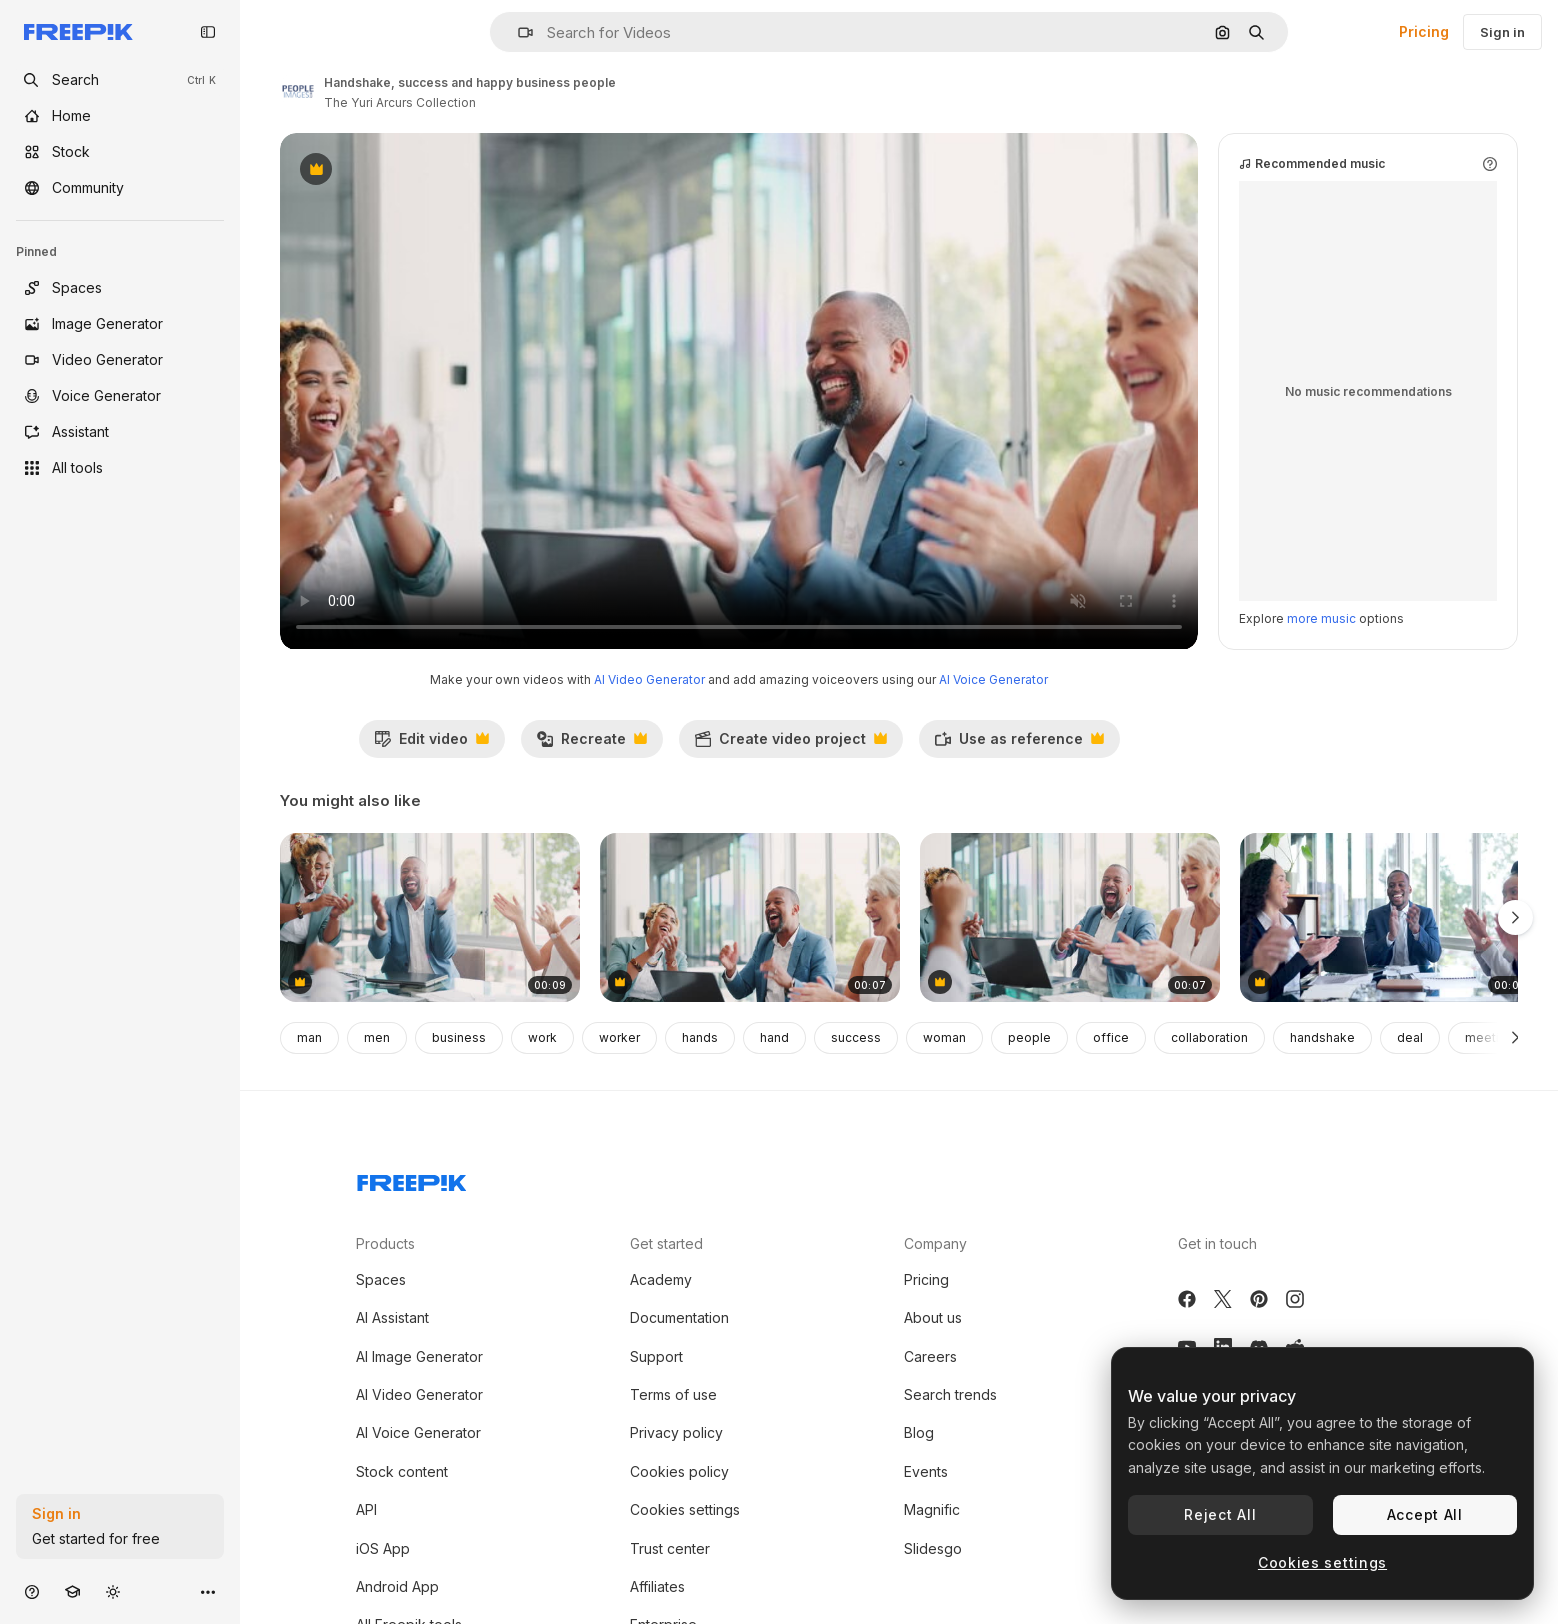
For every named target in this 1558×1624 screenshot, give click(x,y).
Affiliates (657, 1586)
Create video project (790, 744)
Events (926, 1471)
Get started (666, 1243)
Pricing (1424, 31)
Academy (661, 1279)
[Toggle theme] (113, 1591)
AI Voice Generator (993, 679)
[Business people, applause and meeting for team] (1390, 917)
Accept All (1425, 1514)
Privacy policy (676, 1432)
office (1111, 1037)
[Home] (120, 116)
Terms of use (673, 1394)
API (366, 1509)
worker (619, 1037)
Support (656, 1356)
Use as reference (1019, 744)
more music (1321, 618)
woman (944, 1037)
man (309, 1037)
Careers (930, 1356)
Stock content (402, 1471)
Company (935, 1243)
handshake (1322, 1037)
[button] (517, 32)
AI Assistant (392, 1317)
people (1029, 1037)
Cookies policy (679, 1471)
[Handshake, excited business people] (750, 917)
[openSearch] (120, 80)
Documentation (679, 1317)
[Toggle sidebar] (208, 32)
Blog (919, 1432)
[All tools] (120, 468)
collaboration (1209, 1037)
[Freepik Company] (412, 1179)
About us (933, 1317)
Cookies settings (685, 1509)
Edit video (431, 744)
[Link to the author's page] (298, 90)
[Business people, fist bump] (430, 917)
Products (385, 1243)
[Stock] (120, 152)
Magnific (932, 1509)
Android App (397, 1586)
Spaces (381, 1279)
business (459, 1037)
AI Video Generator (649, 679)
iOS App (383, 1548)
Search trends (950, 1394)
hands (700, 1037)
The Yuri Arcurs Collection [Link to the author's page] (400, 102)
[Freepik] (78, 32)
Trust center (670, 1548)
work (542, 1037)
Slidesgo (933, 1548)
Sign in (1502, 32)
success (856, 1037)
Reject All (1220, 1514)
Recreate (591, 744)
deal (1410, 1037)
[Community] (120, 188)
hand (774, 1037)
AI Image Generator (419, 1356)
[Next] (1515, 1038)
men (377, 1037)
